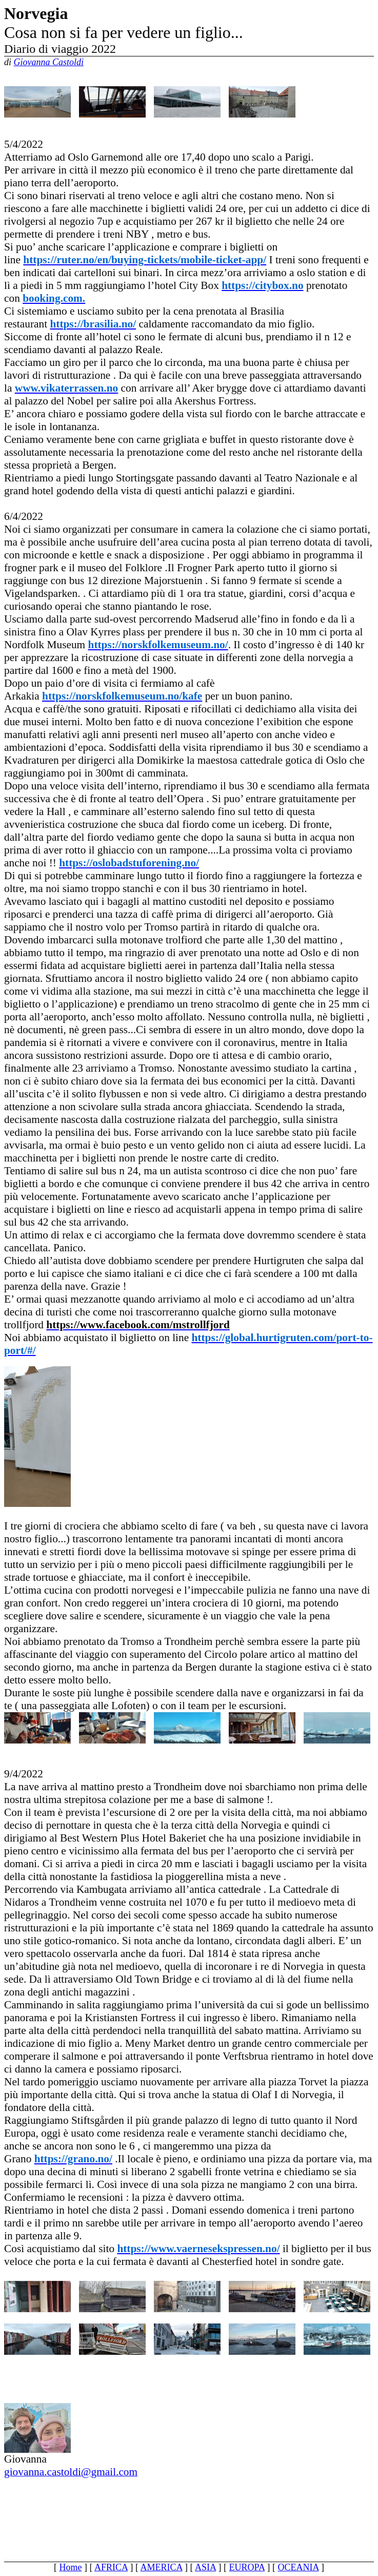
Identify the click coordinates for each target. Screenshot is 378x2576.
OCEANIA (298, 2567)
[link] (144, 260)
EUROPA (247, 2567)
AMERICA (162, 2567)
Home (70, 2567)
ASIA (205, 2567)
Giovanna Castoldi (49, 62)
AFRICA (111, 2567)
